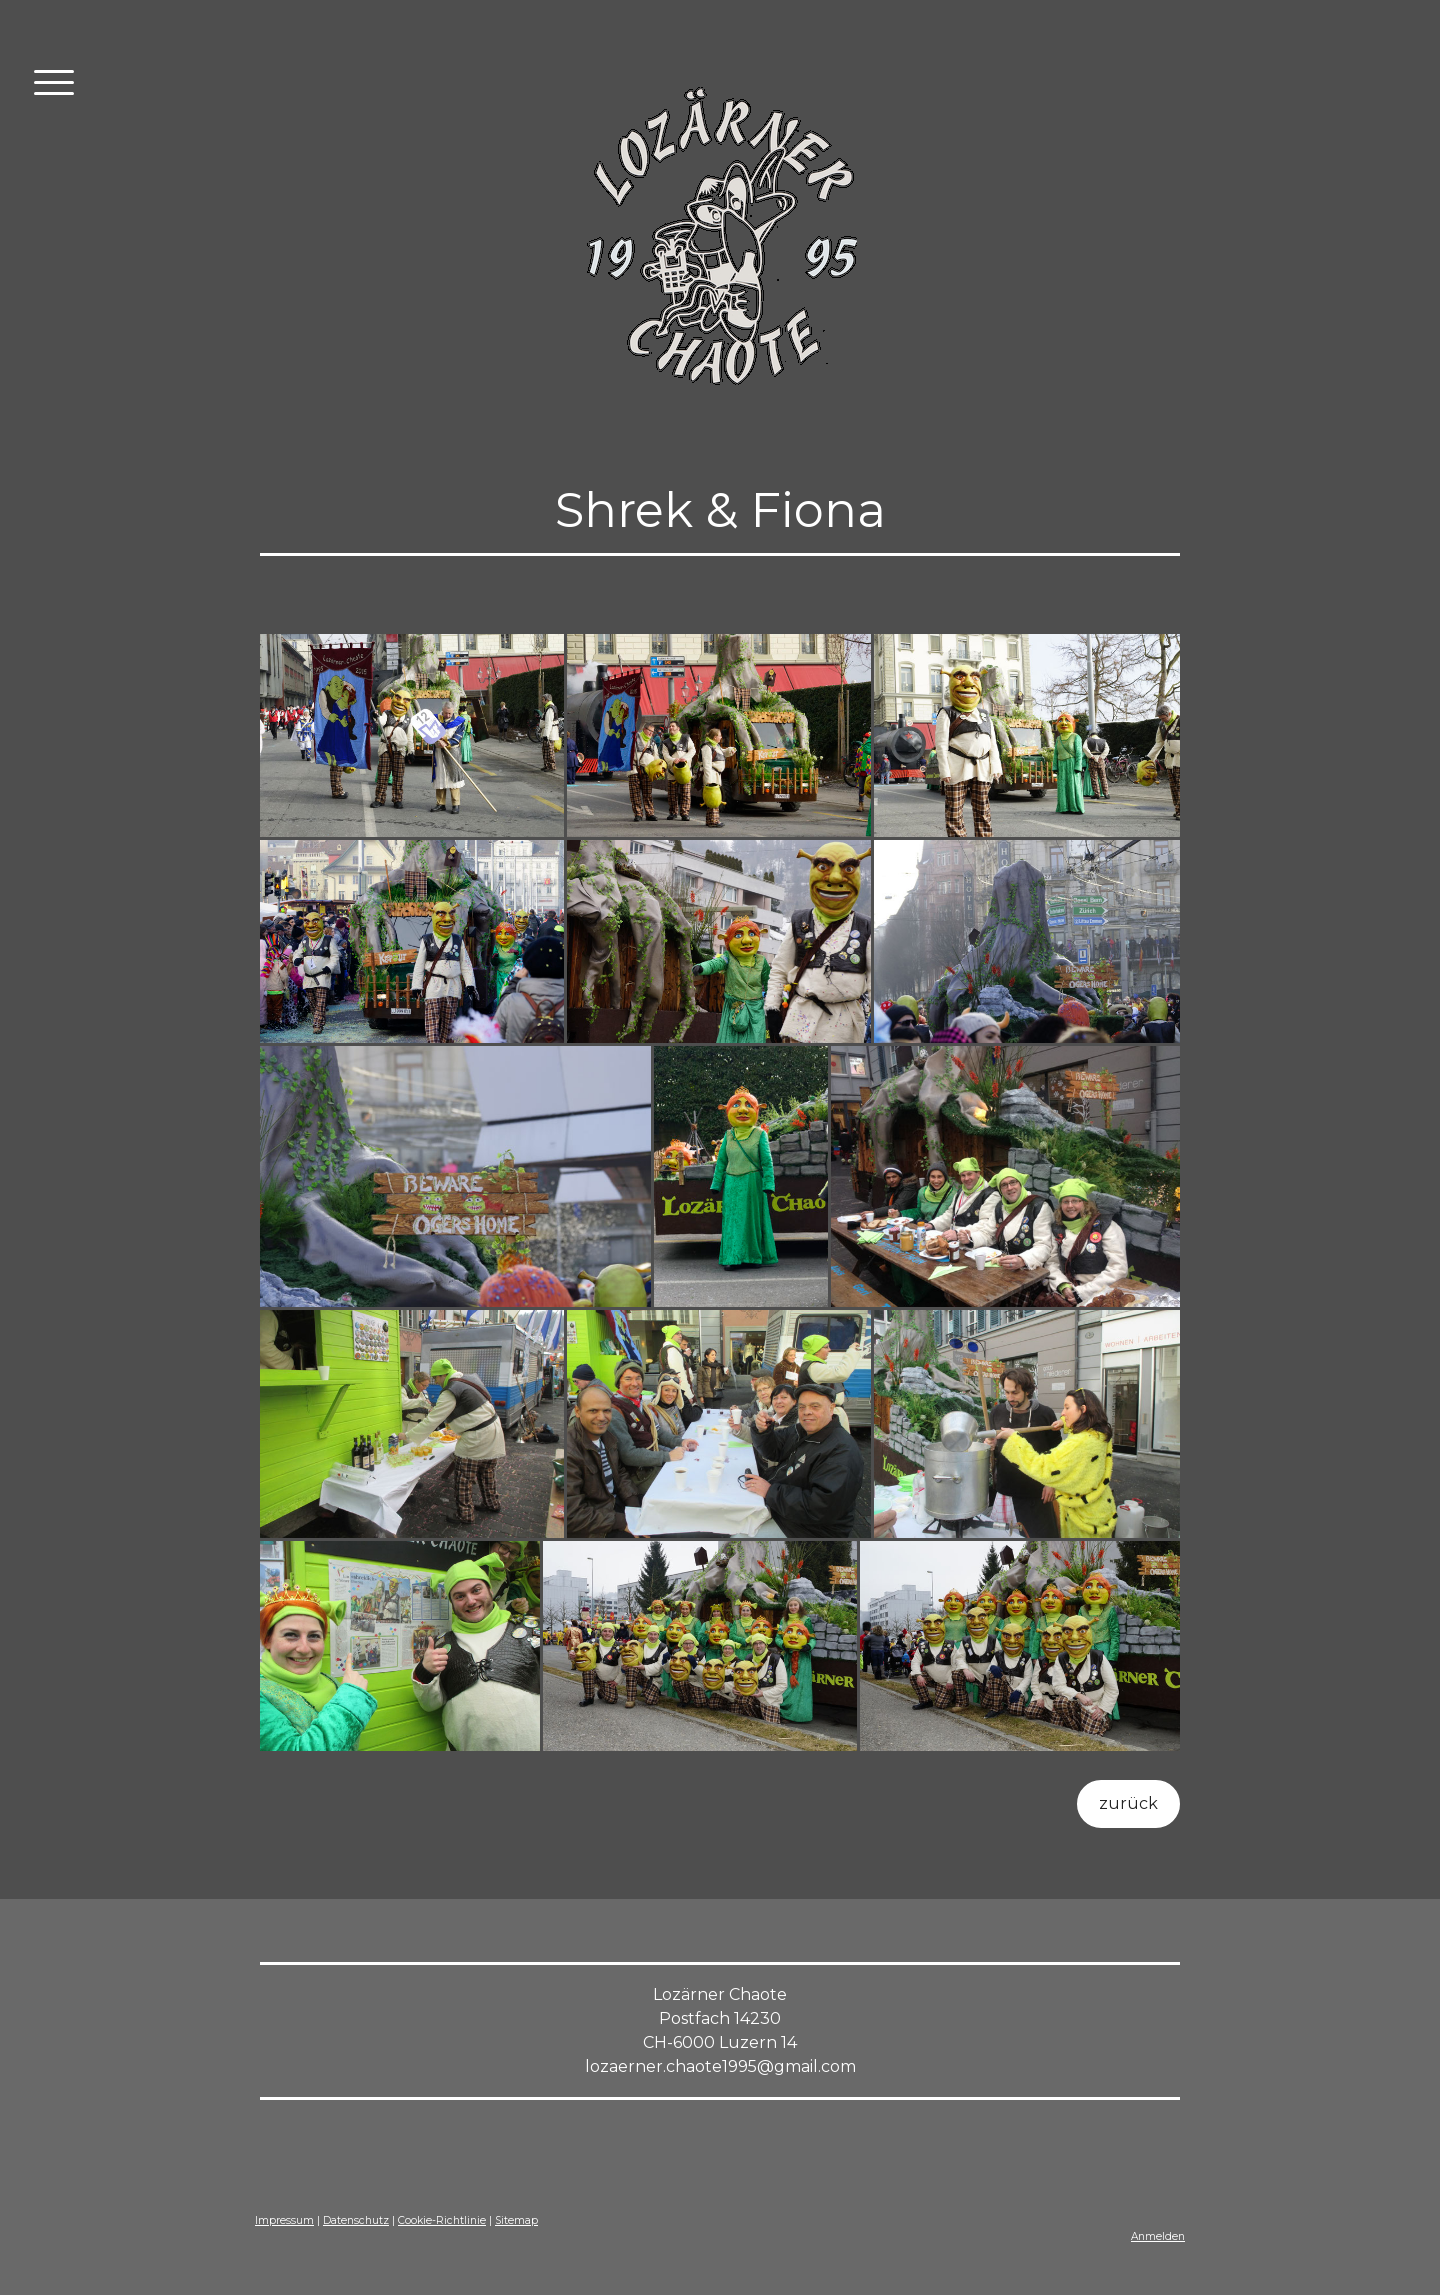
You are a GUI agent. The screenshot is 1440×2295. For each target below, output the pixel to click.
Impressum (284, 2220)
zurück (1128, 1803)
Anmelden (1158, 2236)
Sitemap (516, 2220)
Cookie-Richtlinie (442, 2220)
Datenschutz (356, 2220)
